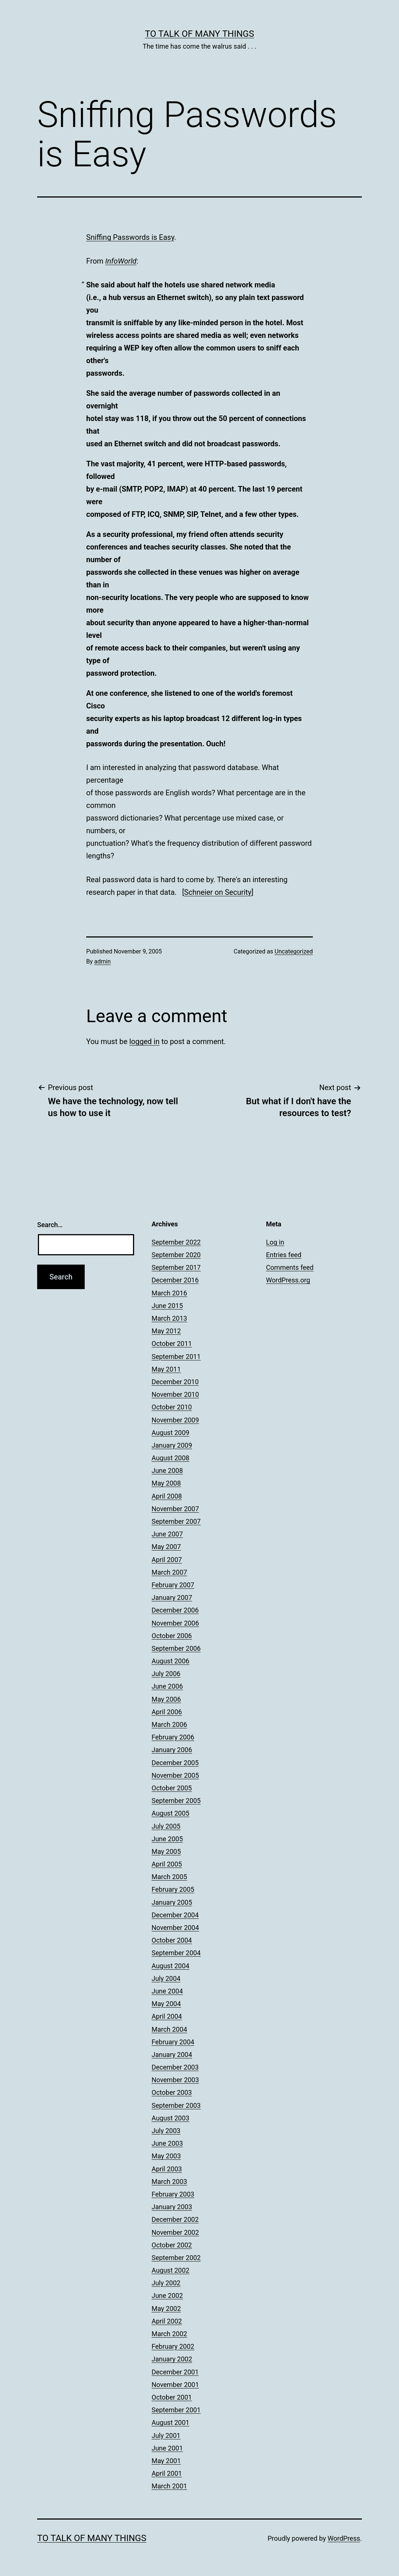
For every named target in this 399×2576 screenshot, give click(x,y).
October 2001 (172, 2397)
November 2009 (175, 1420)
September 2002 (176, 2258)
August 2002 (170, 2270)
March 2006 (169, 1724)
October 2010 (172, 1407)
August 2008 (170, 1458)
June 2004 (167, 1991)
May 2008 (166, 1483)
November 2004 (175, 1927)
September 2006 (176, 1648)
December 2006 (175, 1610)
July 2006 (166, 1673)
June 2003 (167, 2143)
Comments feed (290, 1267)
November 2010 (175, 1394)
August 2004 (170, 1966)
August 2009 (170, 1433)
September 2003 (176, 2105)
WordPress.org (288, 1280)
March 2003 (169, 2181)
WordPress (344, 2538)
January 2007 (172, 1597)
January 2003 (172, 2207)
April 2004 (167, 2016)
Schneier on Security (218, 892)
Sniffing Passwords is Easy (130, 237)
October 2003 (172, 2092)
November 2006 (175, 1623)
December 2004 (175, 1915)
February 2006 (173, 1737)
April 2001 (167, 2473)
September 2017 (176, 1267)
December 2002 (175, 2219)
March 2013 (169, 1318)
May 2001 (166, 2461)
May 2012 (166, 1331)
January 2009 (172, 1445)
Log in (275, 1242)
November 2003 (175, 2080)
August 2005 (170, 1813)
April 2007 (167, 1559)
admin (102, 961)
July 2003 (166, 2131)
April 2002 (167, 2321)
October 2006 (172, 1636)
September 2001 (176, 2410)
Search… (50, 1225)
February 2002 (173, 2346)
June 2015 (167, 1306)
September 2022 (176, 1242)
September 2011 (176, 1356)
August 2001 (170, 2422)
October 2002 (172, 2245)
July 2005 (166, 1826)
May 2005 (166, 1851)
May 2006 (166, 1699)
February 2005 (173, 1889)
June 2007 (167, 1534)
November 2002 (175, 2232)
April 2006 (167, 1712)
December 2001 (175, 2372)
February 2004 (173, 2042)
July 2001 (166, 2435)
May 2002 (166, 2308)
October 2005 (172, 1788)
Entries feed (283, 1255)
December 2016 (175, 1280)
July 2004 (166, 1978)
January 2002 (172, 2359)
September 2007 (176, 1521)
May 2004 (166, 2004)
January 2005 (172, 1902)
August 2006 (170, 1661)
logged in (144, 1041)
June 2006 (167, 1686)
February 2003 (173, 2194)
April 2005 (167, 1864)
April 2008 (167, 1496)
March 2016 (169, 1293)
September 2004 (176, 1953)
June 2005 (167, 1839)
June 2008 (167, 1470)
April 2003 (167, 2169)
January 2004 (172, 2054)
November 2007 (175, 1509)
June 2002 (167, 2295)
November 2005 (175, 1775)
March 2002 (169, 2334)
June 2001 (167, 2448)
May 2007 (166, 1547)
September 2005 (176, 1800)
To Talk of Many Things (199, 34)
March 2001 (169, 2486)
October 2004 (172, 1940)
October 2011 (172, 1343)
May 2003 (166, 2156)
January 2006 (172, 1750)
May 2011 (166, 1369)
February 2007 (173, 1585)
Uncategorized (294, 951)
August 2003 (170, 2118)
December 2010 (175, 1382)
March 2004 (169, 2029)
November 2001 (175, 2384)
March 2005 (169, 1877)
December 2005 (175, 1763)
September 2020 (176, 1255)
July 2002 (166, 2283)
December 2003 (175, 2067)
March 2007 (169, 1572)
